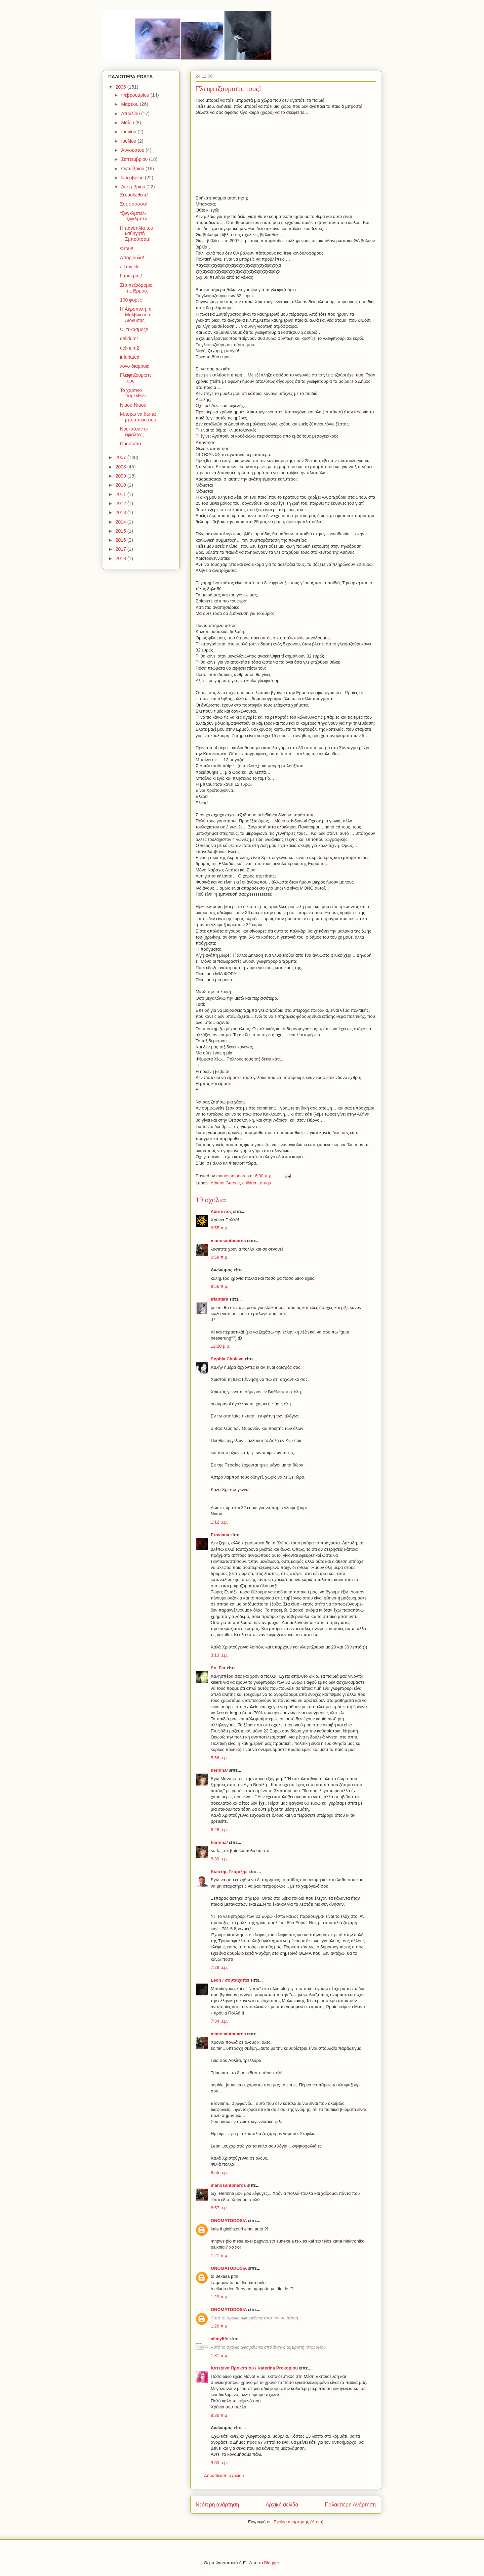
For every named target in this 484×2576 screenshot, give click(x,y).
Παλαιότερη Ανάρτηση (350, 2504)
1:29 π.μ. (220, 2296)
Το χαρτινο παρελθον (133, 393)
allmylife (219, 2338)
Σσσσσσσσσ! (134, 204)
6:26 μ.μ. (219, 1829)
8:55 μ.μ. (219, 2172)
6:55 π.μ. (220, 1227)
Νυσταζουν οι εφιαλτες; (134, 431)
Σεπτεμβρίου (135, 159)
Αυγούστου (133, 150)
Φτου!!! (127, 248)
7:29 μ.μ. (219, 1967)
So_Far (218, 1667)
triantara (219, 1299)
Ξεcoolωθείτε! (134, 194)
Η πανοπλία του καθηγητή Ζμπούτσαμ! (136, 233)
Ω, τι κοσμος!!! (135, 329)
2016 (121, 540)
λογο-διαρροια (135, 366)
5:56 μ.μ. (219, 1757)
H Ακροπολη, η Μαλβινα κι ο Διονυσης (136, 314)
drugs (265, 1182)
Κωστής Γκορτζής (229, 1871)
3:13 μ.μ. (219, 1655)
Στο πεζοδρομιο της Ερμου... (136, 287)
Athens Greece (225, 1182)
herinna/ (219, 1770)
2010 (121, 485)
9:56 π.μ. (220, 1286)
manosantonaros (228, 1240)
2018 (121, 558)
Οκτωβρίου (133, 168)
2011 (121, 494)
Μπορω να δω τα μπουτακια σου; (138, 416)
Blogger (271, 2562)
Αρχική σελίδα (282, 2504)
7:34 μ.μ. (219, 2021)
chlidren (250, 1182)
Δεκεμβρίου (133, 186)
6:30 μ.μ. (219, 1858)
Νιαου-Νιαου (133, 405)
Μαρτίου (130, 104)
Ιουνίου (129, 131)
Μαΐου (128, 122)
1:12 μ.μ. (219, 1522)
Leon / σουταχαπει (230, 1980)
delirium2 (129, 348)
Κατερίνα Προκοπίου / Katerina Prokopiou (254, 2367)
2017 (121, 549)
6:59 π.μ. (220, 1257)
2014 (121, 522)
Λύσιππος (221, 1211)
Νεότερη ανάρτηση (217, 2504)
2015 (121, 531)
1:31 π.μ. (220, 2355)
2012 (121, 503)
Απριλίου (131, 113)
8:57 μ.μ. (219, 2207)
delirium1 (129, 338)
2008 (121, 466)
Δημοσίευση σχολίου (224, 2475)
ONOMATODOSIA (229, 2220)
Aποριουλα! (132, 257)
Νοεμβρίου (133, 177)
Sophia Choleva (227, 1358)
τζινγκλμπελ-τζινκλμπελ (133, 216)
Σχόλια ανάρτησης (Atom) (298, 2521)
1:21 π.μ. (220, 2255)
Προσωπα (130, 443)
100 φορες (131, 300)
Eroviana (220, 1534)
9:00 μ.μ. (219, 2462)
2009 (121, 476)
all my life (129, 266)
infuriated (129, 357)
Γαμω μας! (131, 275)
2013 (121, 512)
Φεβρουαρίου (135, 95)
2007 (121, 457)
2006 (121, 87)
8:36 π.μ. (220, 2415)
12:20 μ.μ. (220, 1346)
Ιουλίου (129, 141)
